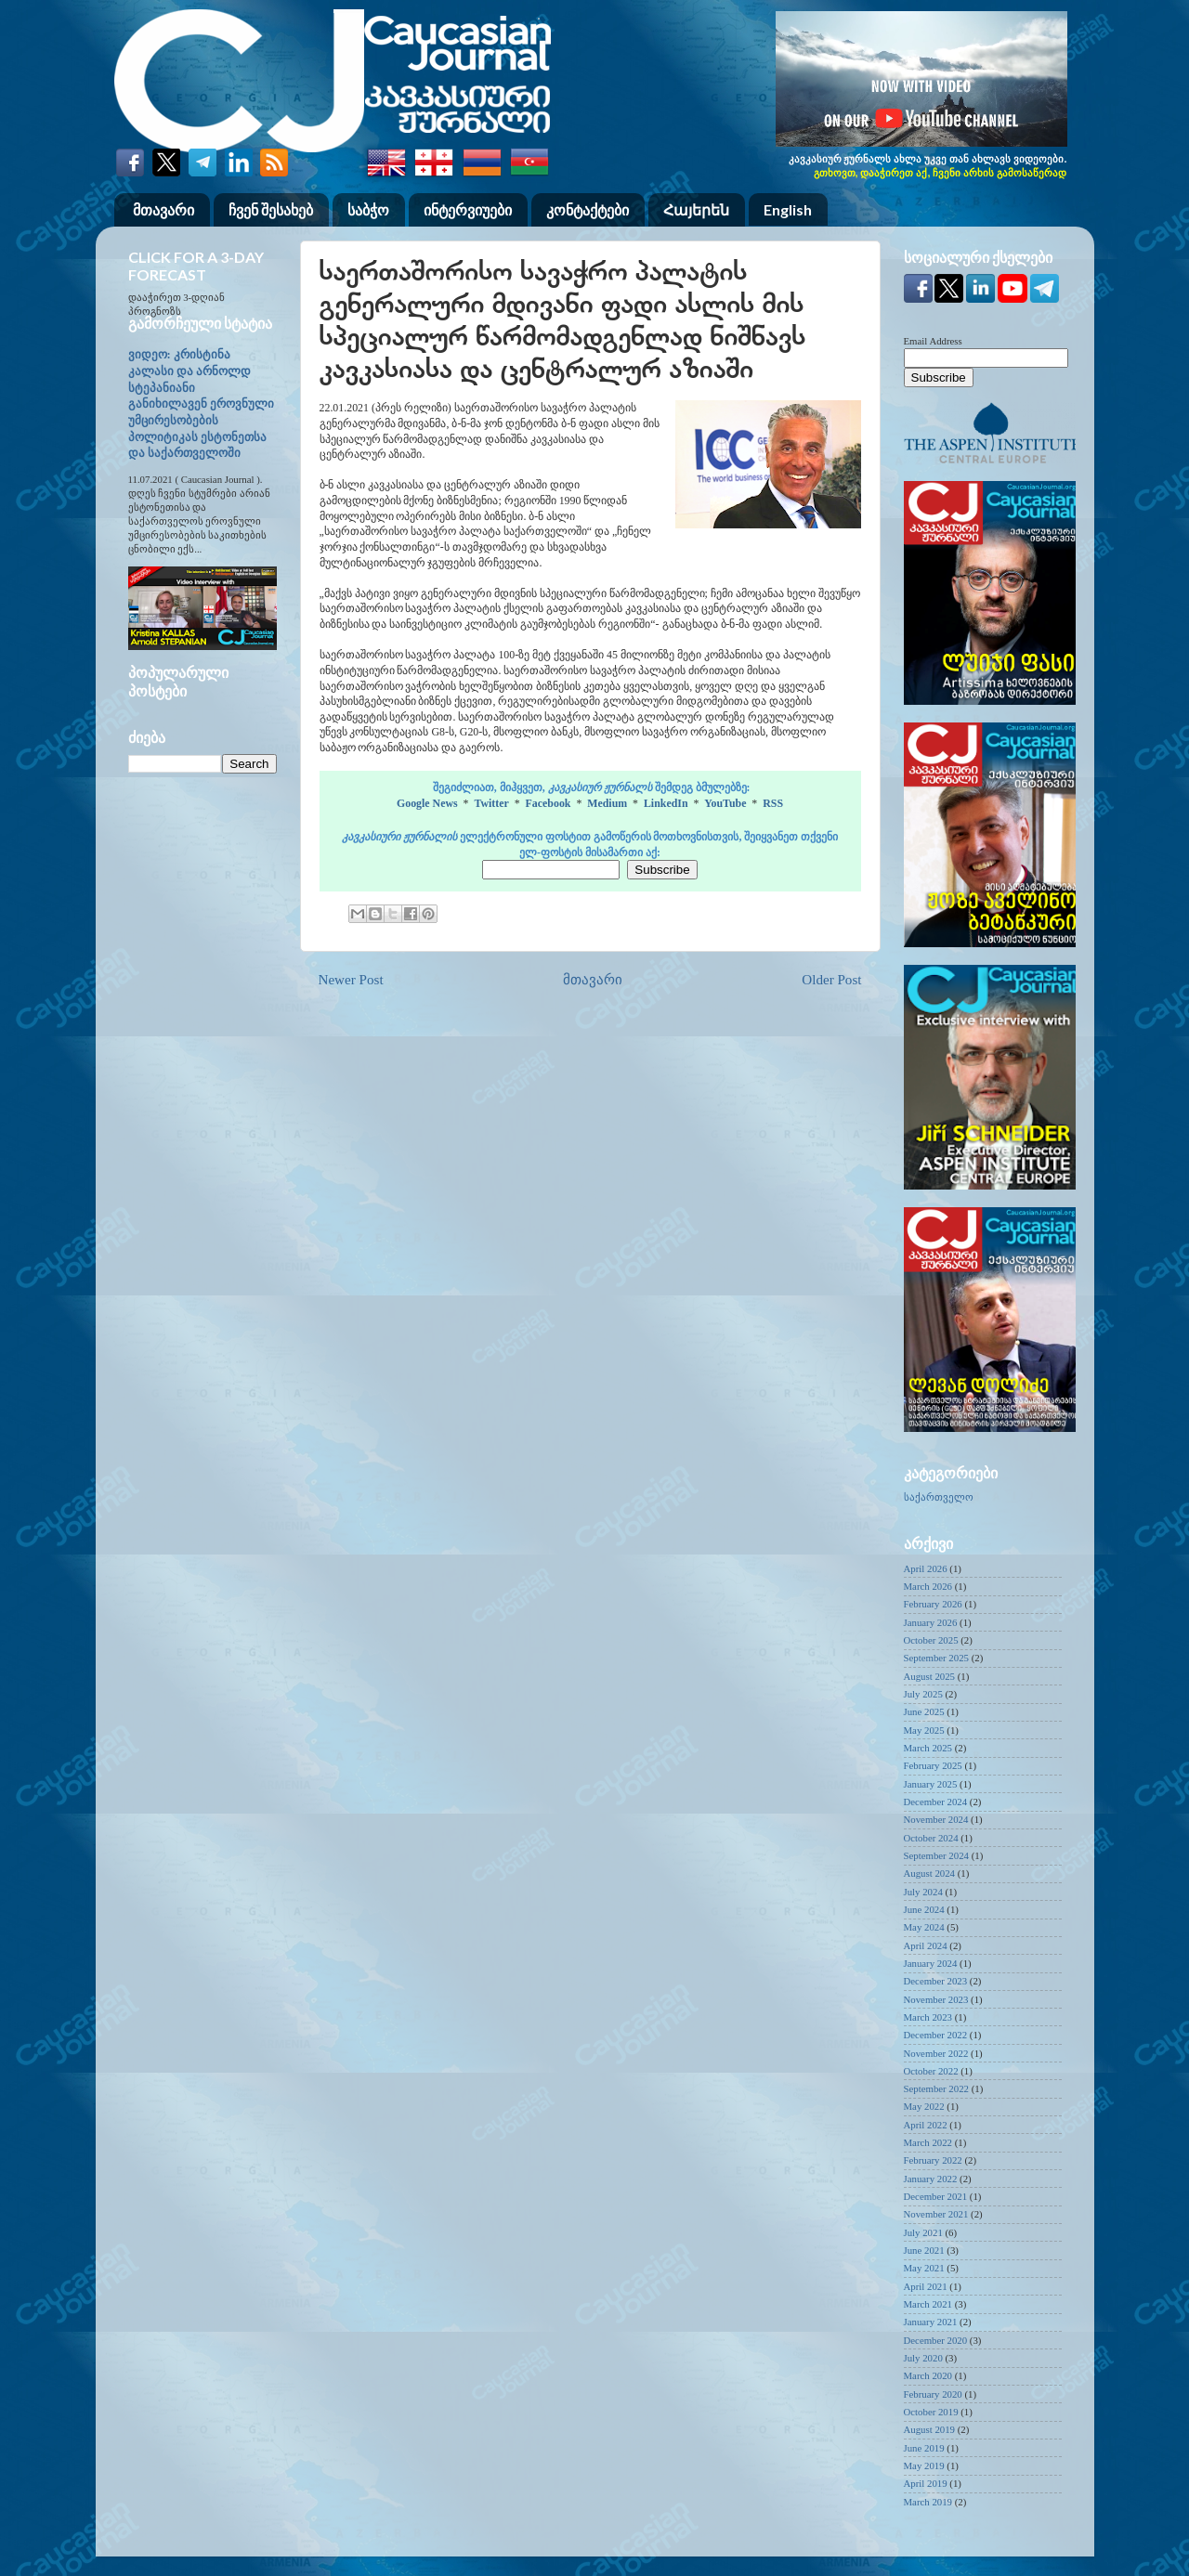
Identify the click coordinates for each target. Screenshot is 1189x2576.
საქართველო (938, 1497)
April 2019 (925, 2483)
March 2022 (928, 2142)
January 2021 (931, 2321)
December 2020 (936, 2340)
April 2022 (925, 2124)
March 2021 (928, 2303)
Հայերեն (696, 209)
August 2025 (930, 1676)
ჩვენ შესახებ (271, 209)
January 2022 (931, 2178)
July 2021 (923, 2232)
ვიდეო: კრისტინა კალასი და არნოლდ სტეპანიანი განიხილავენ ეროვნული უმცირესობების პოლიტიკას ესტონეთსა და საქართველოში (201, 404)
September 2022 (936, 2088)
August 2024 (930, 1873)
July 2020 (923, 2357)
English (788, 209)
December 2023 (936, 1980)
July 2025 (923, 1693)
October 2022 (931, 2070)
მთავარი (163, 209)
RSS (773, 803)
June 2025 (924, 1711)
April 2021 (925, 2286)
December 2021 (936, 2196)
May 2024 (924, 1926)
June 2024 (924, 1909)
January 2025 (931, 1783)
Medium (607, 803)
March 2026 (928, 1586)
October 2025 (931, 1640)
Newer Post (351, 979)
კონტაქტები (587, 209)
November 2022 (936, 2053)
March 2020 (928, 2375)
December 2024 (936, 1801)
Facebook (548, 803)
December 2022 (936, 2034)
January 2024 (931, 1963)
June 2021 (924, 2250)
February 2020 (933, 2394)
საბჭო (368, 209)
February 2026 (933, 1603)
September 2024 (936, 1855)
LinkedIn (666, 803)
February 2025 (933, 1765)
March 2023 (928, 2017)
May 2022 (924, 2106)
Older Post (831, 979)
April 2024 (925, 1945)
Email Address (933, 340)
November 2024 (936, 1819)
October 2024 (931, 1837)
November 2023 (936, 1999)
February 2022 (933, 2160)
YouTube (725, 803)
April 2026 (925, 1568)
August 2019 (930, 2429)
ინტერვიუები (468, 209)
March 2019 (928, 2501)
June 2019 (924, 2447)
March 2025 (928, 1747)
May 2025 (924, 1730)
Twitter (491, 803)
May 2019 (924, 2465)
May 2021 (924, 2267)
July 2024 (923, 1891)
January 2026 (931, 1622)
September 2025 (936, 1657)
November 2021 (936, 2213)
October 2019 (931, 2411)
